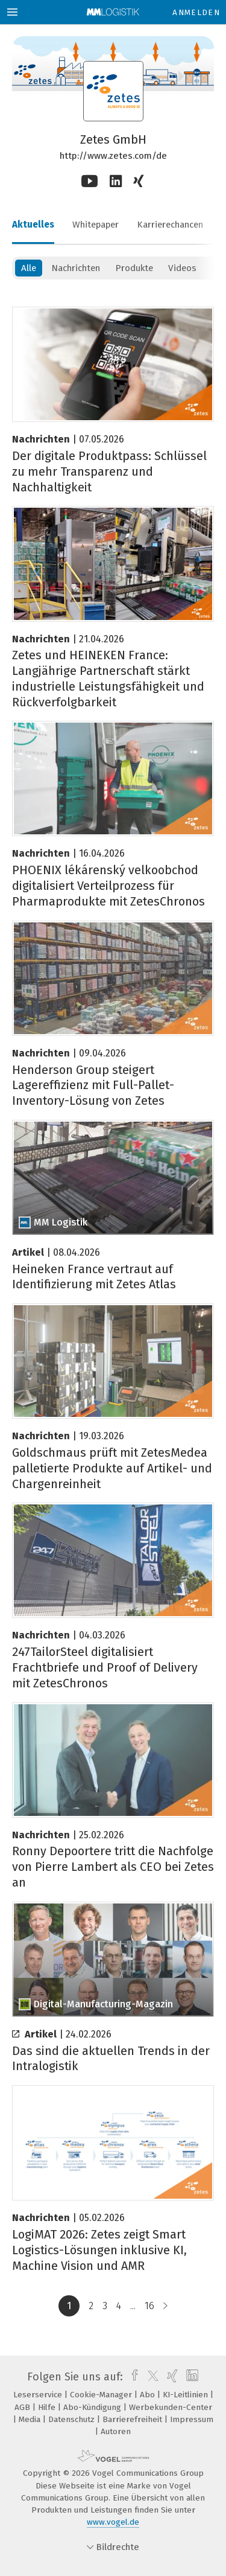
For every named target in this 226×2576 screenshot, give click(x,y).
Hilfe (48, 2407)
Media (31, 2419)
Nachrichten (75, 268)
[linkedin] (190, 2376)
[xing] (171, 2376)
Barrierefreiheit (133, 2419)
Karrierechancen (170, 224)
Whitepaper (95, 224)
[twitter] (150, 2376)
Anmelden (196, 12)
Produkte (134, 268)
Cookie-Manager (102, 2394)
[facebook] (131, 2376)
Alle (28, 268)
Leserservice (38, 2394)
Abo (148, 2394)
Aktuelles (33, 224)
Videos (182, 268)
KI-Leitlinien (186, 2394)
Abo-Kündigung (93, 2407)
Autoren (116, 2431)
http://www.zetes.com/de (113, 155)
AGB (23, 2407)
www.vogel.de (113, 2522)
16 (149, 2306)
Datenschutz (72, 2419)
